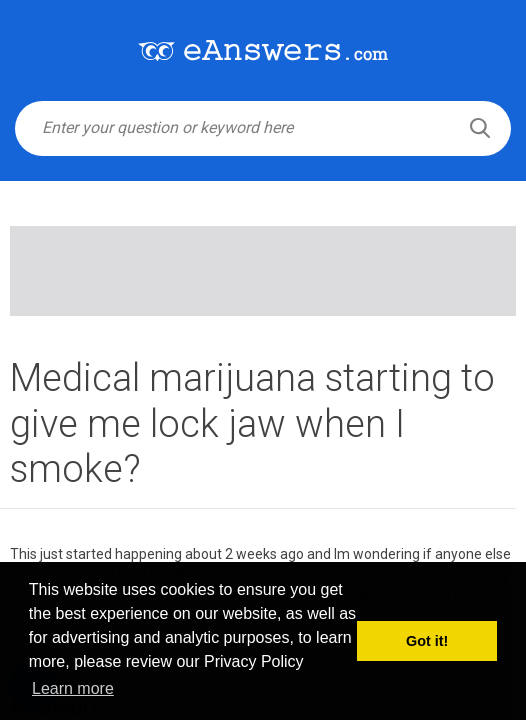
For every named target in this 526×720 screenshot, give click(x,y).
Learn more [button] (73, 688)
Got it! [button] (427, 641)
